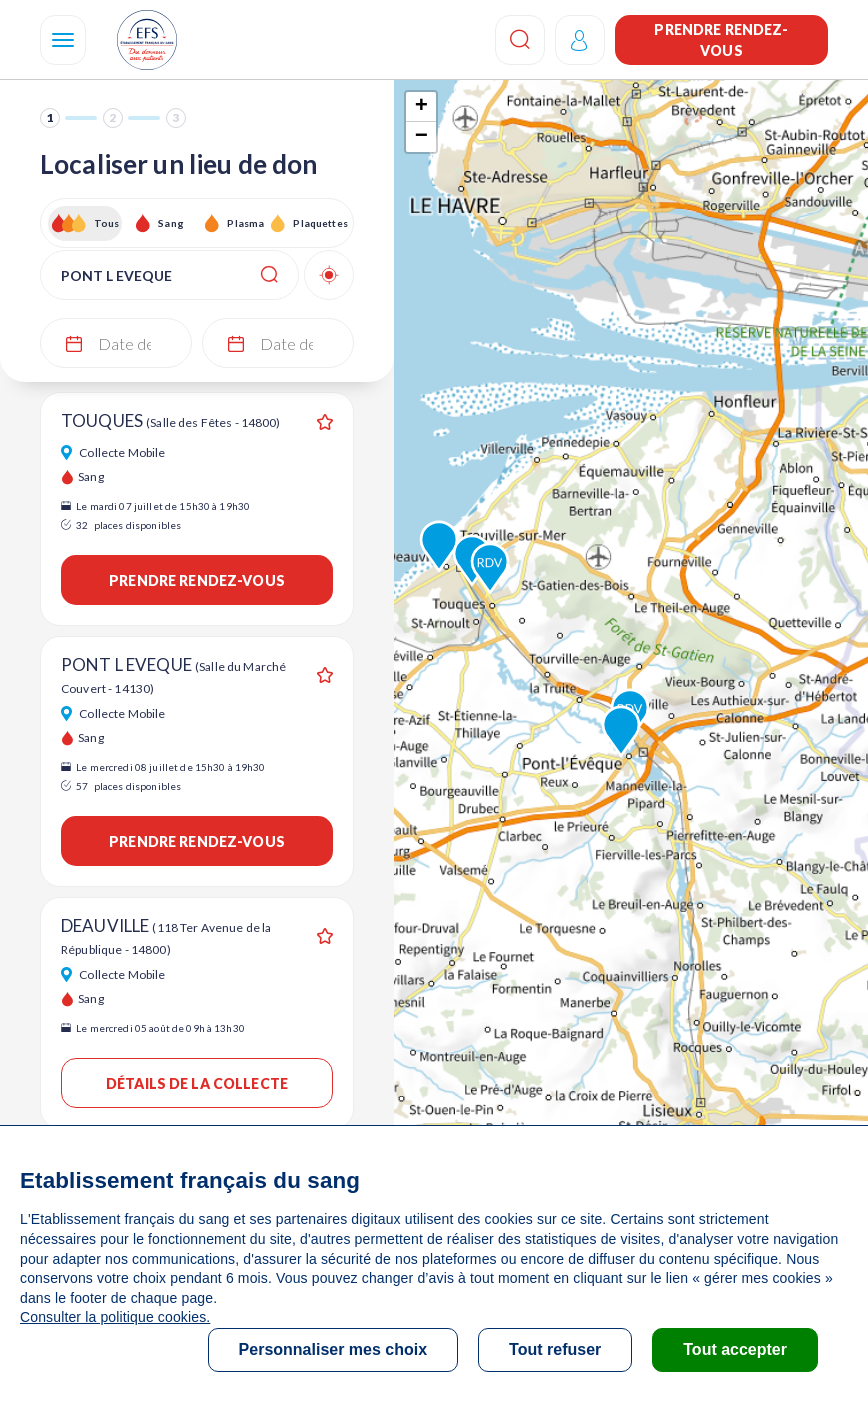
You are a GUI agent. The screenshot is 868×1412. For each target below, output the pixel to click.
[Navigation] (63, 40)
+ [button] (421, 107)
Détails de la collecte (197, 1083)
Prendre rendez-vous (721, 40)
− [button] (421, 137)
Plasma (245, 223)
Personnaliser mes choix (333, 1349)
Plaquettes (319, 223)
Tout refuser (555, 1349)
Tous (107, 223)
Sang (171, 223)
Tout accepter (735, 1349)
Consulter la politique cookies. (115, 1317)
